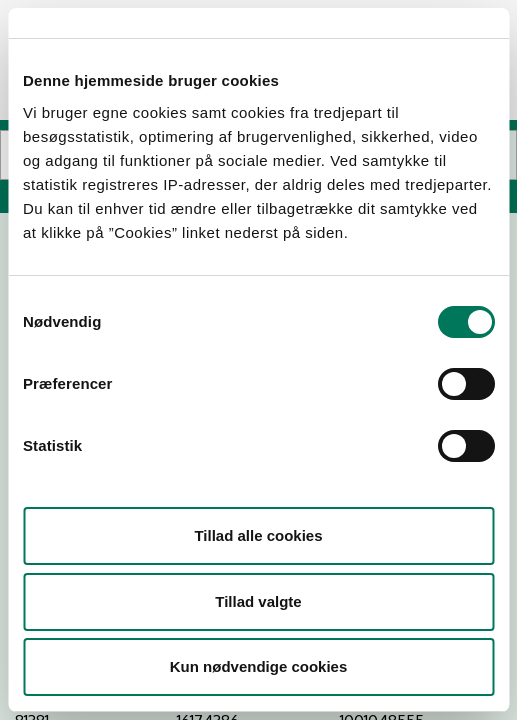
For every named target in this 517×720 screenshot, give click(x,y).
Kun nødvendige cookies (259, 666)
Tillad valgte (258, 601)
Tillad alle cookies (258, 535)
